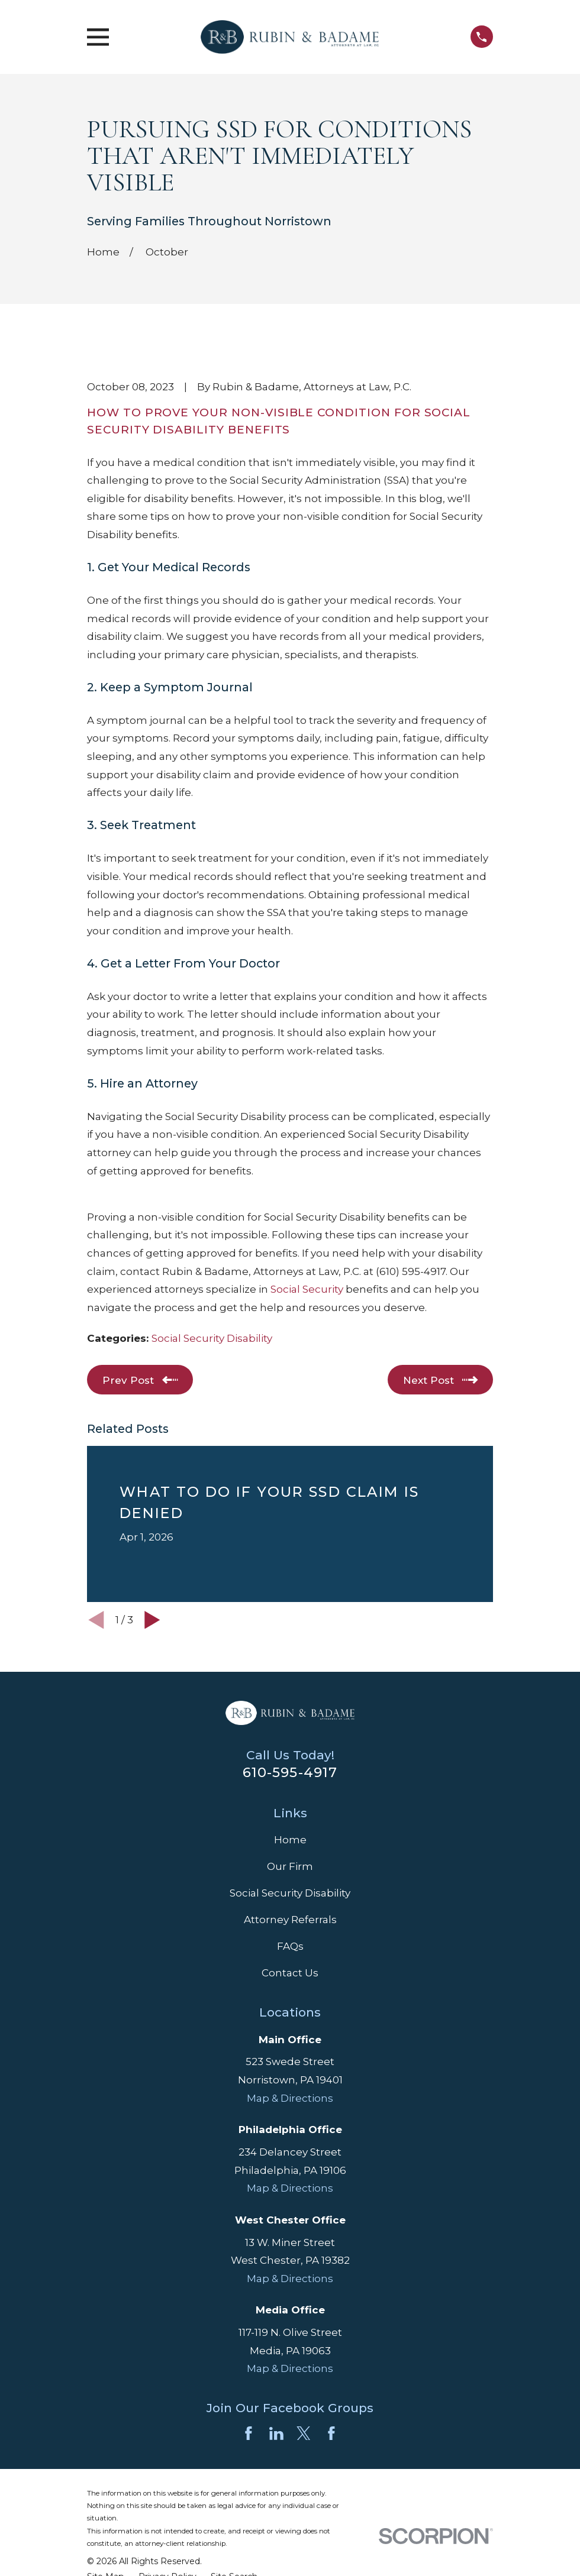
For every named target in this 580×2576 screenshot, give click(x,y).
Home (290, 1840)
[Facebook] (248, 2433)
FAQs (290, 1946)
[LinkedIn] (276, 2433)
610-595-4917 (290, 1772)
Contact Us (290, 1973)
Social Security (306, 1289)
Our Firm (290, 1866)
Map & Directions (290, 2098)
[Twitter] (304, 2433)
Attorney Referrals (290, 1919)
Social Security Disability (212, 1338)
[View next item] (152, 1620)
